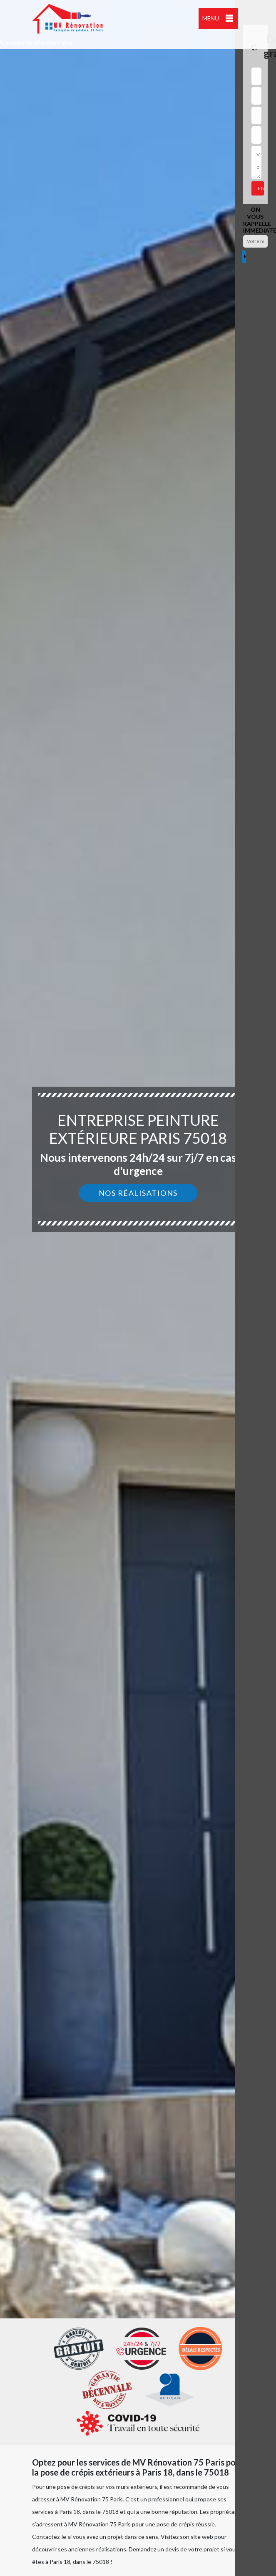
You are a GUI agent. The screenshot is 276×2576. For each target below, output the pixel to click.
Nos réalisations (138, 1193)
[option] (138, 1288)
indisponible (18, 42)
